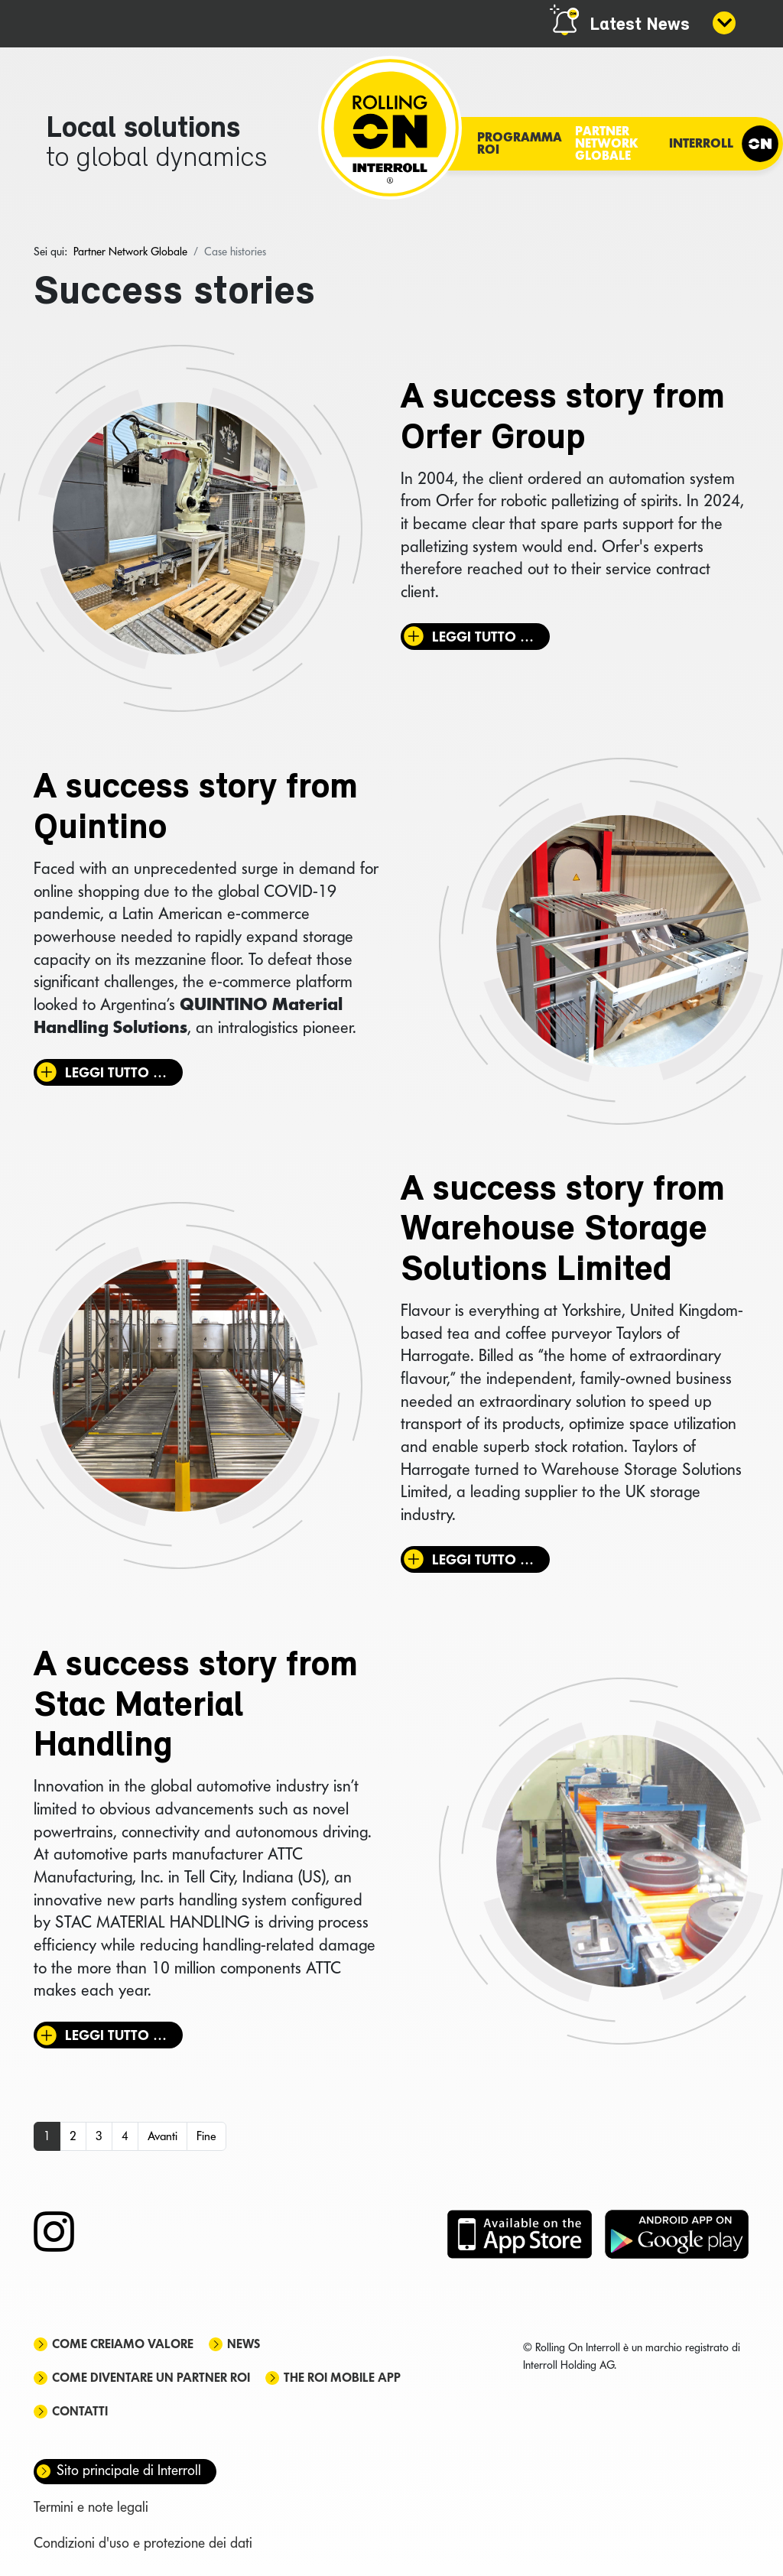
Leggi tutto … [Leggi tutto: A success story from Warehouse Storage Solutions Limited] (483, 1559)
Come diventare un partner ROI (151, 2378)
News (243, 2344)
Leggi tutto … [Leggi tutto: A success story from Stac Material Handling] (116, 2035)
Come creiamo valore (122, 2344)
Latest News (640, 25)
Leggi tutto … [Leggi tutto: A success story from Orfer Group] (483, 636)
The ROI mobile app (342, 2378)
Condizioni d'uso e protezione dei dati (143, 2542)
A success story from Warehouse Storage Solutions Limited (563, 1231)
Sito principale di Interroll (129, 2470)
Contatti (80, 2411)
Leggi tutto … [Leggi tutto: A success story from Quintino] (116, 1072)
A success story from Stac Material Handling (196, 1707)
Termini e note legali (91, 2506)
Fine (206, 2136)
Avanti (162, 2136)
